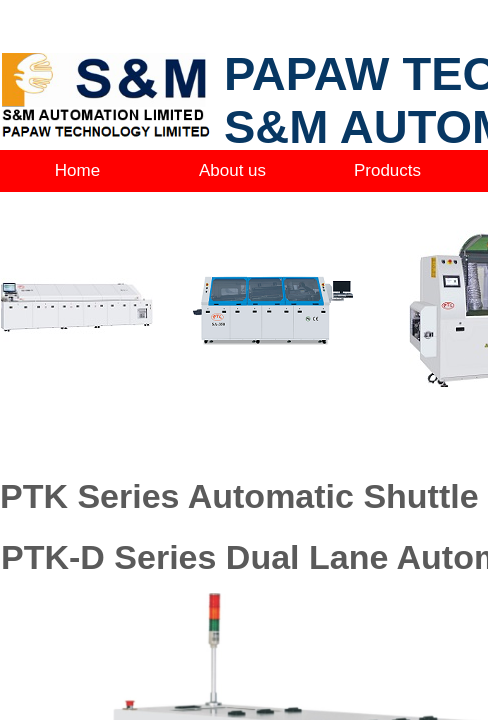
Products (387, 170)
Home (77, 170)
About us (232, 170)
